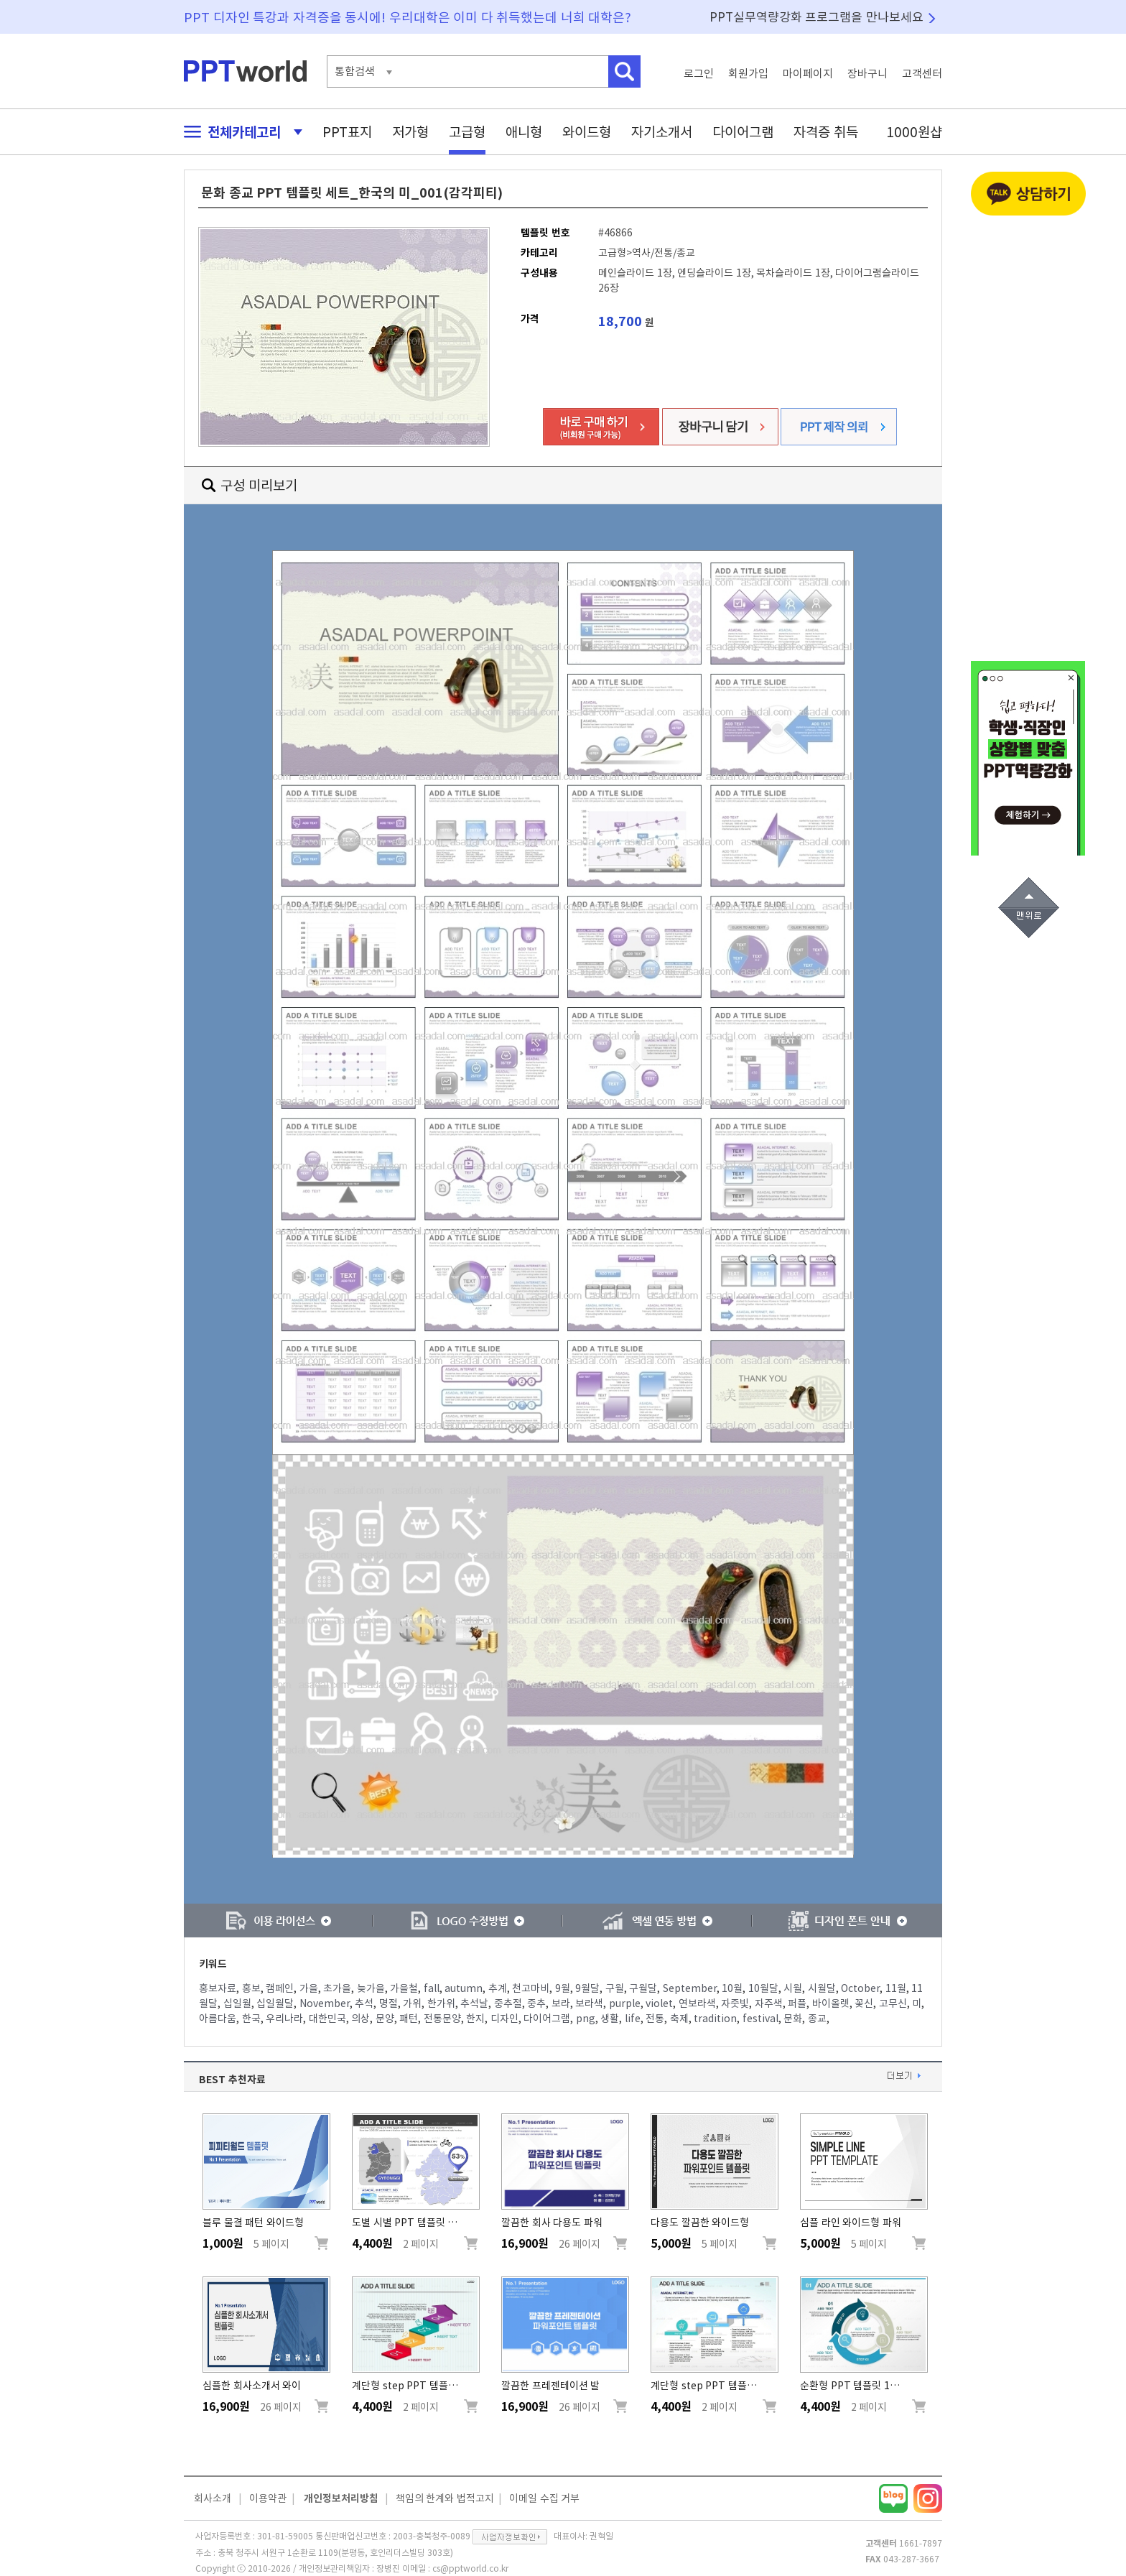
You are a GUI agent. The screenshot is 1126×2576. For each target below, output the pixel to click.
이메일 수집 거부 (544, 2498)
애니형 (524, 132)
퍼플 (797, 2003)
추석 (364, 2003)
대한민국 (327, 2019)
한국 (251, 2019)
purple (625, 2003)
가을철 (404, 1988)
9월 (562, 1988)
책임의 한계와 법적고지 (445, 2498)
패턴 (408, 2019)
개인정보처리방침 (341, 2498)
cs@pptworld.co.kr (470, 2568)
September (690, 1988)
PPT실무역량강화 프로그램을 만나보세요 (816, 17)
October (860, 1988)
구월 (614, 1988)
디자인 (504, 2019)
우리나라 (284, 2019)
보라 (561, 2003)
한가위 (441, 2003)
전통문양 (442, 2019)
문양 (385, 2019)
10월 (732, 1988)
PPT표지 (347, 132)
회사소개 (212, 2498)
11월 (895, 1988)
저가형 (410, 132)
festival (760, 2019)
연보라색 (697, 2003)
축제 (679, 2019)
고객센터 (922, 73)
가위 (412, 2003)
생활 (609, 2019)
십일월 (237, 2003)
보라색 (589, 2003)
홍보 (251, 1988)
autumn (464, 1988)
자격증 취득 (826, 132)
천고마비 (530, 1988)
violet (659, 2003)
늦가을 (371, 1988)
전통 (655, 2019)
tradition (715, 2019)
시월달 (822, 1988)
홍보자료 (217, 1988)
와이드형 (586, 132)
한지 (475, 2019)
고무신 (893, 2003)
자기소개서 (661, 132)
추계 (497, 1988)
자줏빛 (735, 2003)
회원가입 (748, 73)
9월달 (587, 1988)
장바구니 (867, 73)
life (633, 2019)
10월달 (763, 1988)
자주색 (769, 2003)
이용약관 (268, 2498)
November (324, 2003)
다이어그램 (742, 132)
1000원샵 (914, 132)
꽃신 (864, 2003)
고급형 (467, 132)
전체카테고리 (239, 132)
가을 (308, 1988)
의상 (360, 2019)
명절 (388, 2003)
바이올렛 (831, 2003)
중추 (536, 2003)
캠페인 (280, 1988)
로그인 (699, 73)
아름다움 (217, 2019)
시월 (792, 1988)
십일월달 (275, 2003)
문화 (792, 2019)
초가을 (337, 1988)
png (585, 2019)
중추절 (508, 2003)
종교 (817, 2019)
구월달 (643, 1988)
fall (431, 1988)
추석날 (474, 2003)
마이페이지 (808, 73)
